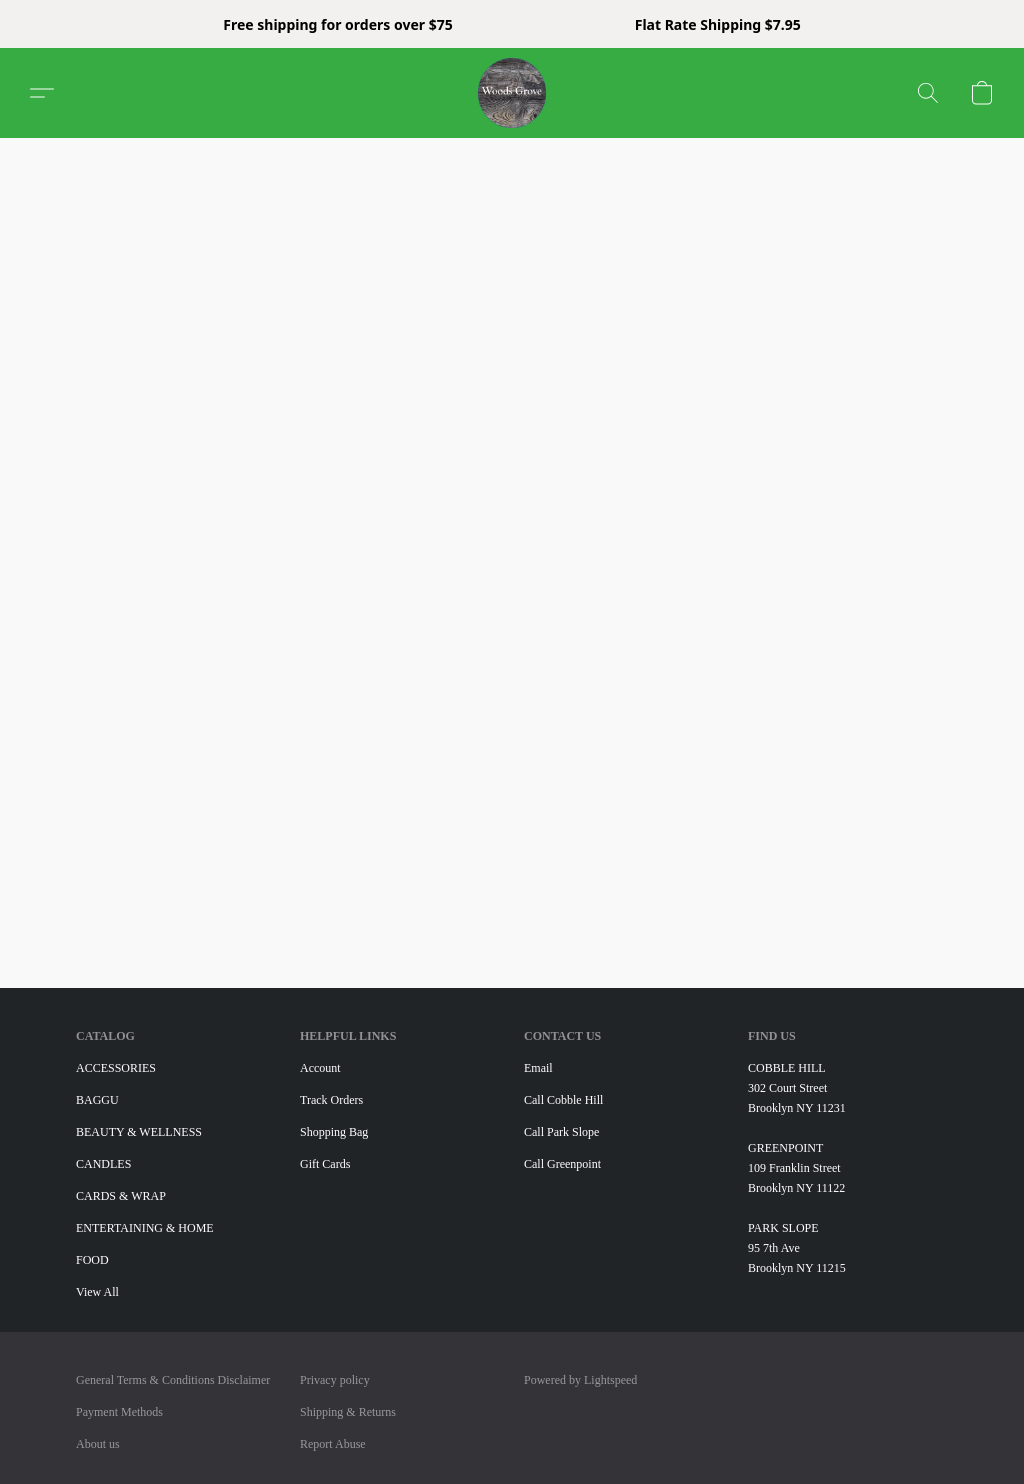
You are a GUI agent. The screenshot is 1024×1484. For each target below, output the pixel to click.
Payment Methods (119, 1412)
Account (320, 1068)
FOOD (92, 1260)
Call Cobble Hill (563, 1100)
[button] (512, 93)
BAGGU (97, 1100)
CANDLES (103, 1164)
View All (97, 1292)
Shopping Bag (334, 1132)
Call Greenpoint (562, 1164)
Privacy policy (335, 1380)
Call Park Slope (561, 1132)
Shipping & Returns (348, 1412)
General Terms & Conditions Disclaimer (173, 1380)
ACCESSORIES (116, 1068)
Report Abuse (333, 1444)
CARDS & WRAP (121, 1196)
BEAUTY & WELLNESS (139, 1132)
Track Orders (331, 1100)
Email (538, 1068)
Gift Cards (325, 1164)
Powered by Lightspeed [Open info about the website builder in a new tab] (580, 1380)
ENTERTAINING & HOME (145, 1228)
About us (98, 1444)
